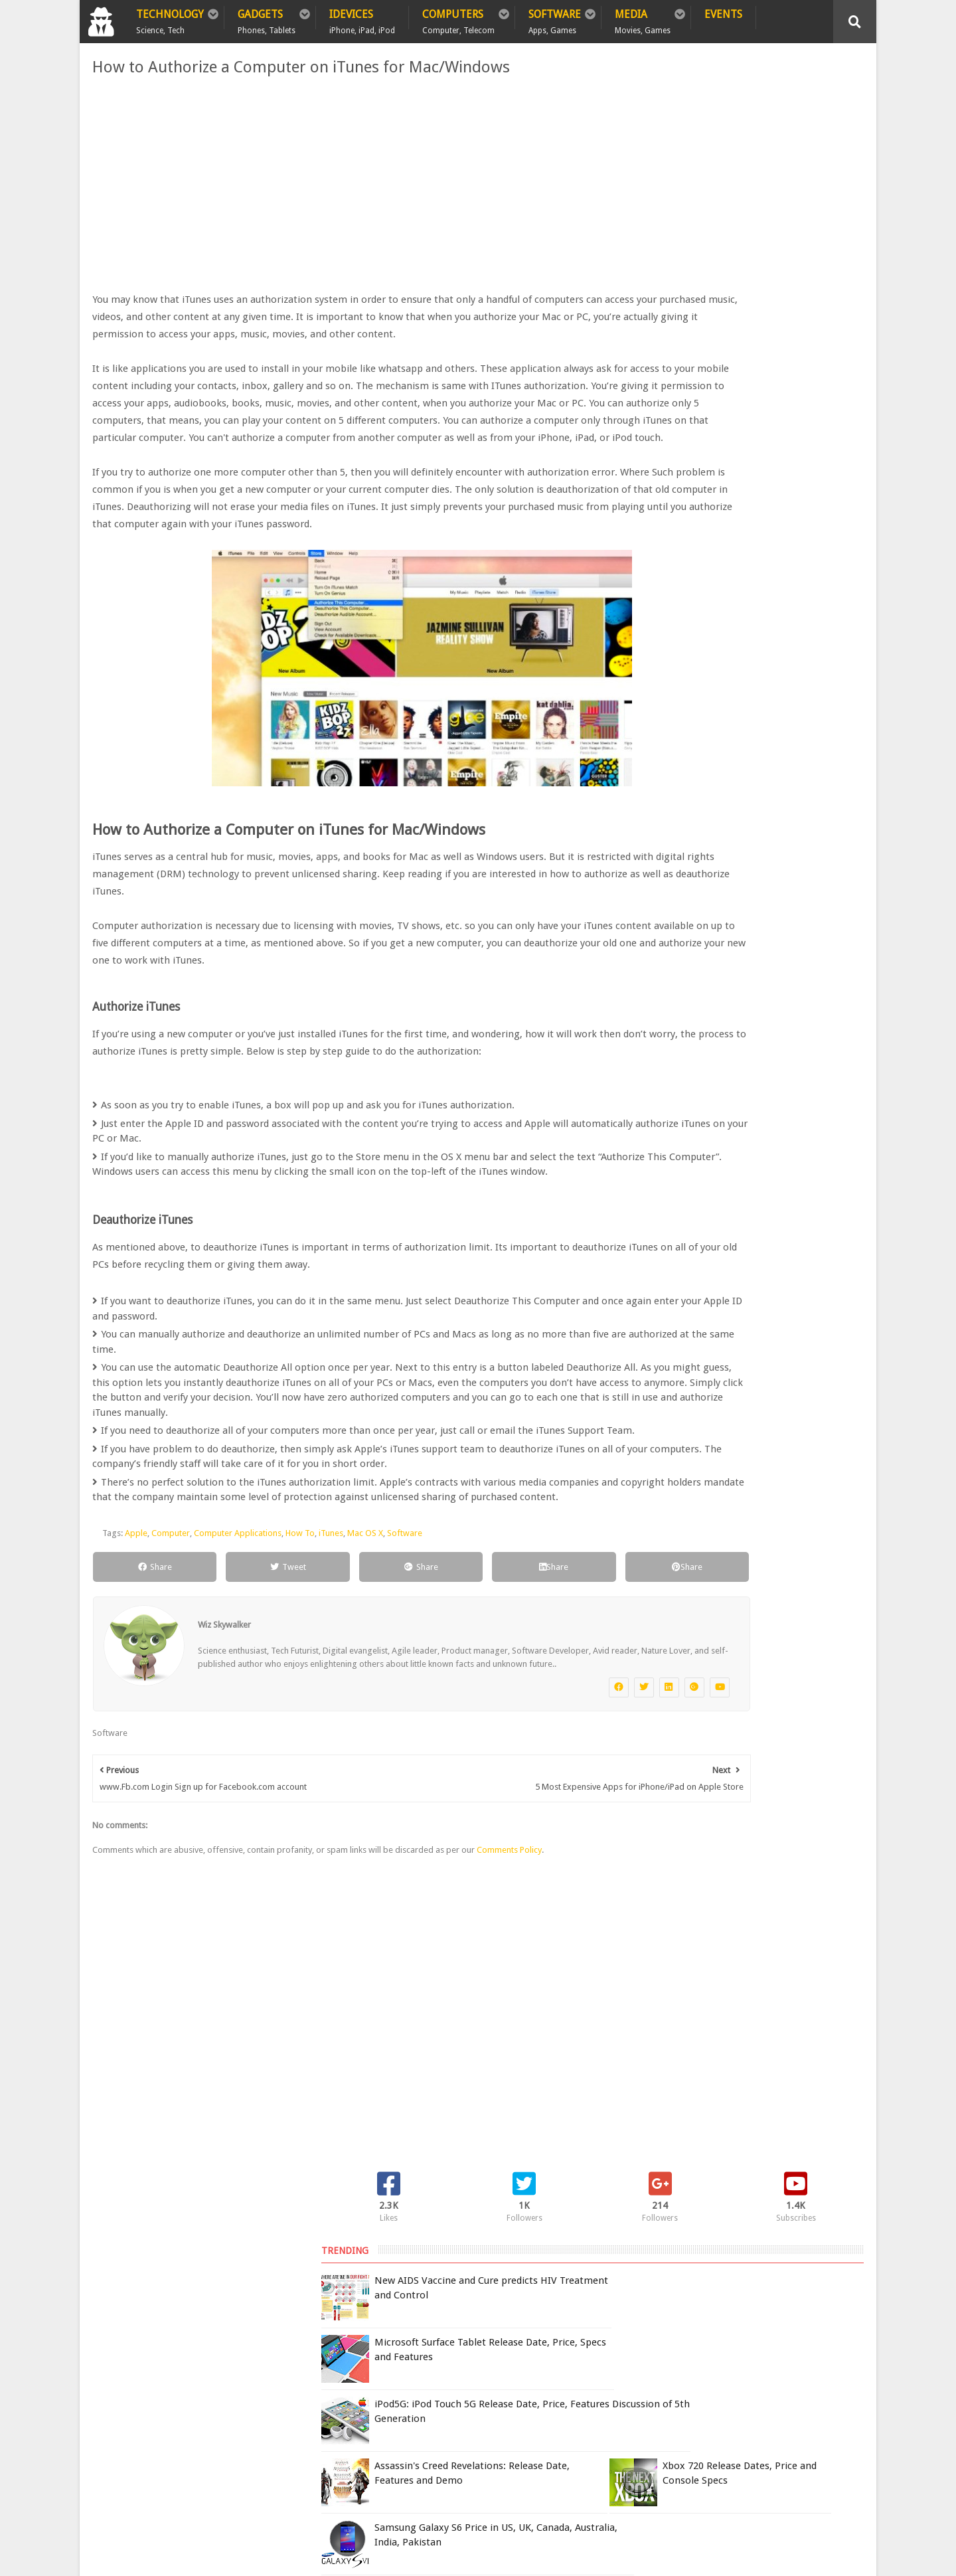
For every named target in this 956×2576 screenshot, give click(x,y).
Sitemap (268, 2348)
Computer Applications (233, 1679)
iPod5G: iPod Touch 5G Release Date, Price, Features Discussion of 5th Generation (769, 301)
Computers (458, 18)
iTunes (326, 1679)
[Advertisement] (345, 185)
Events (723, 14)
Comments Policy (504, 2009)
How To (295, 1679)
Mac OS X (360, 1679)
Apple (131, 1679)
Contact (328, 2348)
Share (136, 1713)
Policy (156, 2348)
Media (643, 18)
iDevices (362, 18)
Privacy (211, 2348)
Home (106, 2348)
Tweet (240, 1713)
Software (554, 18)
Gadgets (266, 18)
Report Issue (701, 2376)
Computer (166, 1679)
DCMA (692, 2459)
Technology (170, 18)
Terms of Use (642, 2376)
